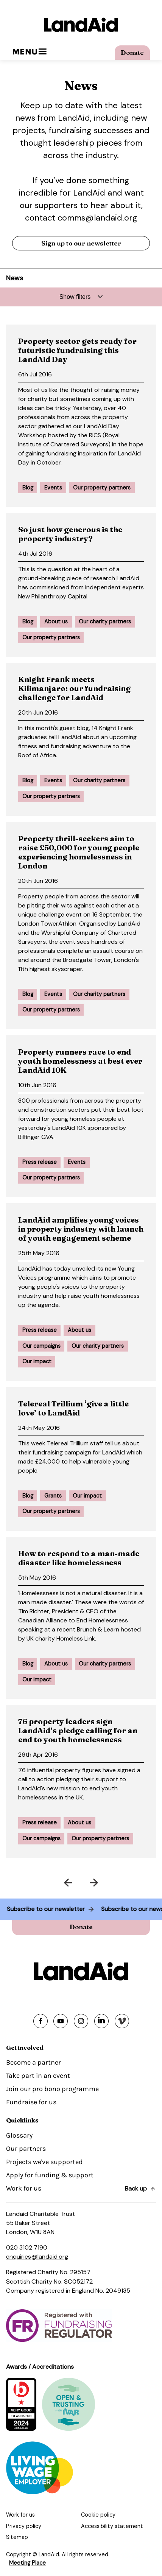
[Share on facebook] (40, 2021)
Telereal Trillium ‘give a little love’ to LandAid (73, 1408)
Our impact (36, 1361)
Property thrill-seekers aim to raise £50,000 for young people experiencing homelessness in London (78, 852)
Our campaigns (41, 1345)
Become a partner (33, 2062)
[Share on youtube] (60, 2021)
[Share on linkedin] (101, 2021)
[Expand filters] (81, 296)
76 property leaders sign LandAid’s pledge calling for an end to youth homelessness (77, 1730)
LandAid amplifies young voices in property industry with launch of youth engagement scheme (80, 1229)
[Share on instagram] (81, 2021)
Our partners (26, 2148)
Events (53, 487)
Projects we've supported (44, 2162)
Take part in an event (38, 2075)
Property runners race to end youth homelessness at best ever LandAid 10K (80, 1061)
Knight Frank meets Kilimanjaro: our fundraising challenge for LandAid (74, 688)
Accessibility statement (112, 2526)
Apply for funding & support (49, 2175)
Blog (27, 487)
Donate (132, 52)
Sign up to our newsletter (81, 243)
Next (120, 1881)
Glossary (19, 2135)
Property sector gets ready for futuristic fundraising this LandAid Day (77, 350)
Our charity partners (105, 621)
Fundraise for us (31, 2102)
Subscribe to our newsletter (43, 1909)
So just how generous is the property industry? (70, 534)
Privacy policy (23, 2526)
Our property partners (102, 487)
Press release (39, 1162)
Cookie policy (98, 2514)
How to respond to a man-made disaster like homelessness (78, 1558)
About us (56, 621)
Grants (53, 1495)
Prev (42, 1881)
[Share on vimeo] (122, 2021)
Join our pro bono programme (52, 2089)
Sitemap (17, 2537)
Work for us (23, 2188)
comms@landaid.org (97, 217)
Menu (29, 52)
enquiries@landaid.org (37, 2257)
